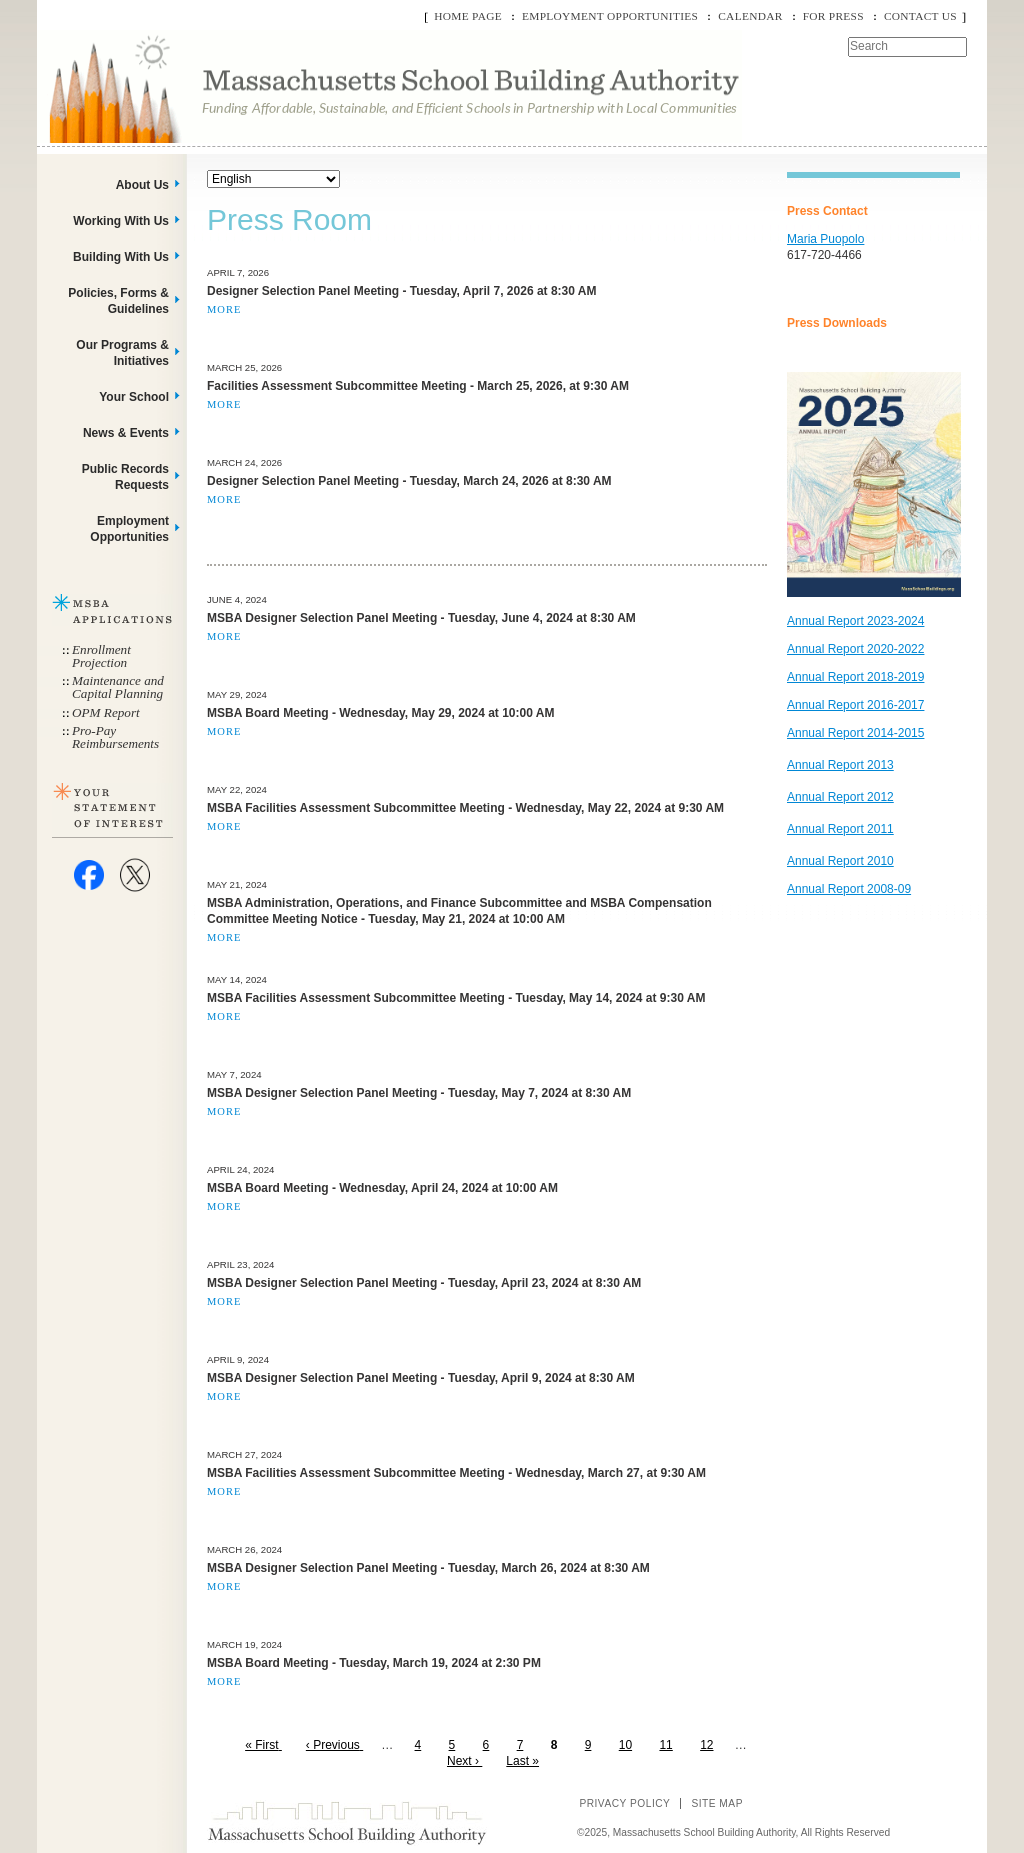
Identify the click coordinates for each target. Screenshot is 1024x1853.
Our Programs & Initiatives (122, 353)
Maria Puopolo (825, 239)
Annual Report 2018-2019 (855, 677)
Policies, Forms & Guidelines (118, 301)
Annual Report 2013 (840, 765)
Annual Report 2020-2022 (855, 649)
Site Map (717, 1803)
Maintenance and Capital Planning (118, 687)
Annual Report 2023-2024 (855, 621)
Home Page (468, 16)
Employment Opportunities (610, 16)
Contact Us (920, 16)
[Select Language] (273, 179)
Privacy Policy (624, 1803)
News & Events (126, 433)
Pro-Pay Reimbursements (115, 737)
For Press (833, 16)
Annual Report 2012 (840, 797)
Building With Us (121, 257)
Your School (134, 397)
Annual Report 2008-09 (849, 889)
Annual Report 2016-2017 (855, 705)
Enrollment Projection (101, 656)
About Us (142, 185)
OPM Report (106, 712)
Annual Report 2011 (840, 829)
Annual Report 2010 (840, 861)
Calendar (750, 16)
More (224, 309)
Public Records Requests (125, 477)
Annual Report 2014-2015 (855, 733)
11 (668, 1745)
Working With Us (121, 221)
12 (709, 1745)
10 (628, 1745)
